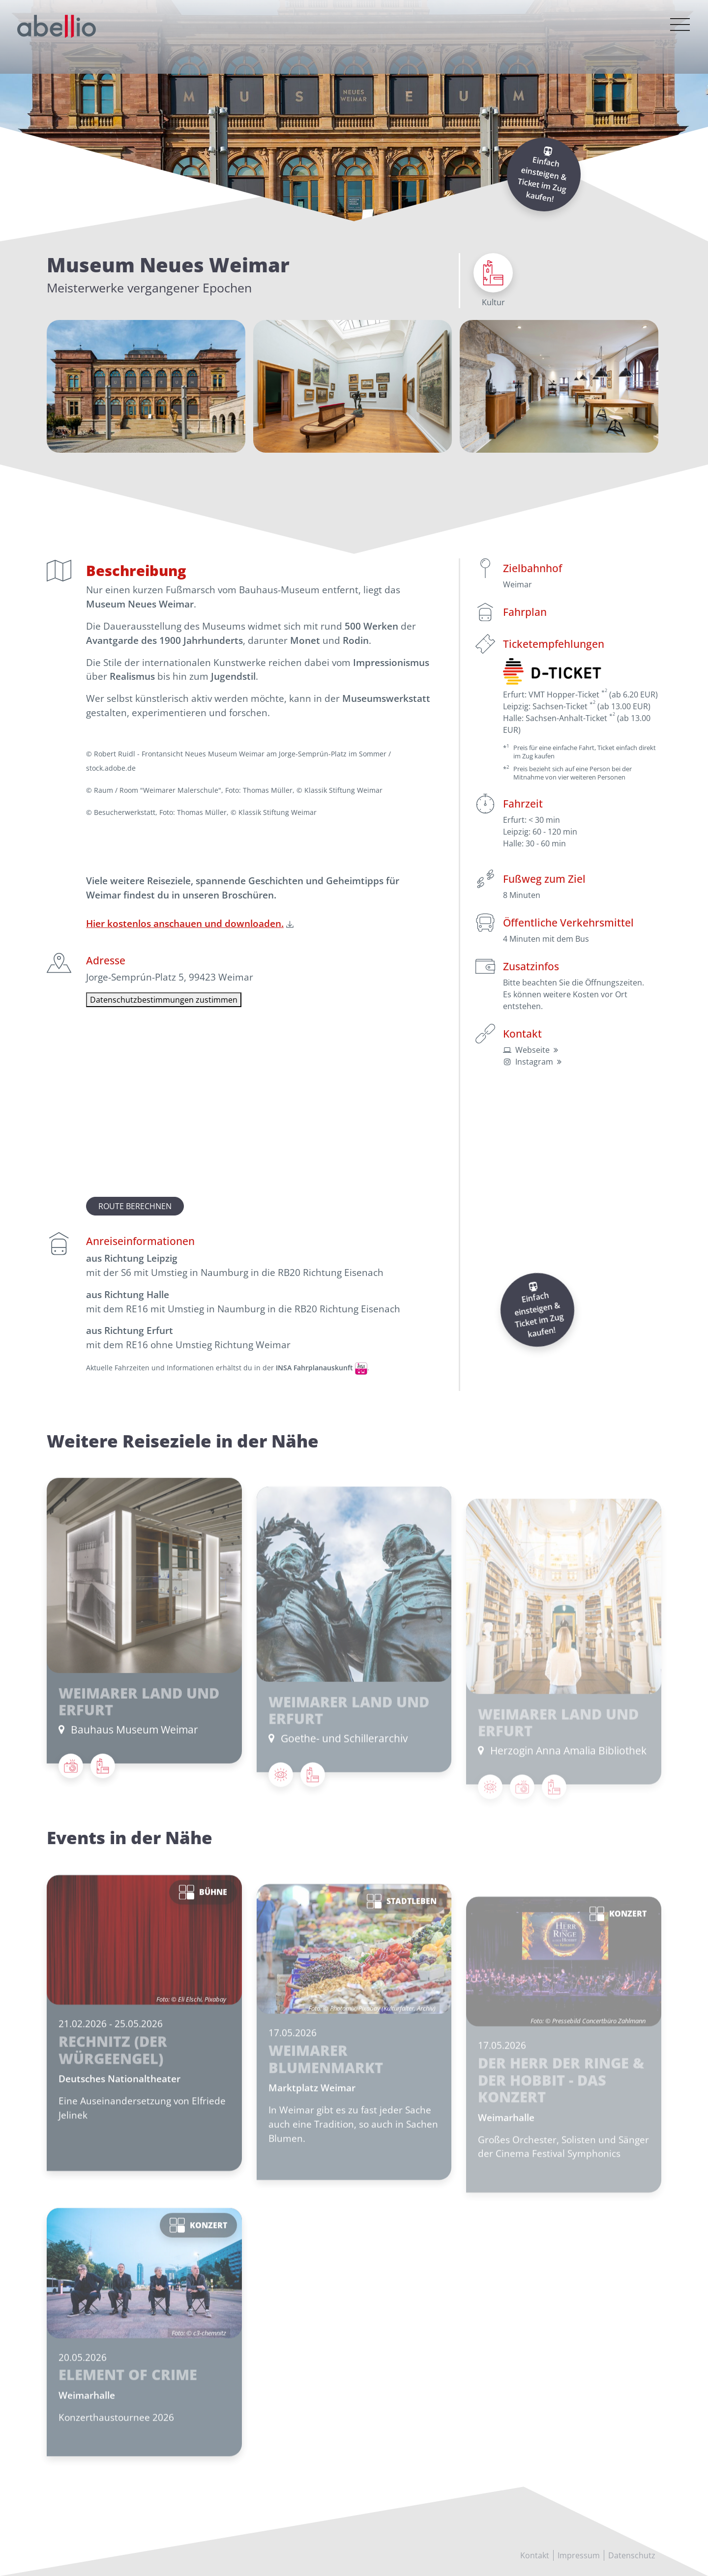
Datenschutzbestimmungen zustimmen (163, 999)
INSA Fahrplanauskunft (314, 1367)
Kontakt (534, 2555)
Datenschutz (631, 2555)
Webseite (532, 1049)
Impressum (579, 2555)
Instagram (534, 1061)
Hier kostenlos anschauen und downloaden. (185, 923)
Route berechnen (135, 1206)
